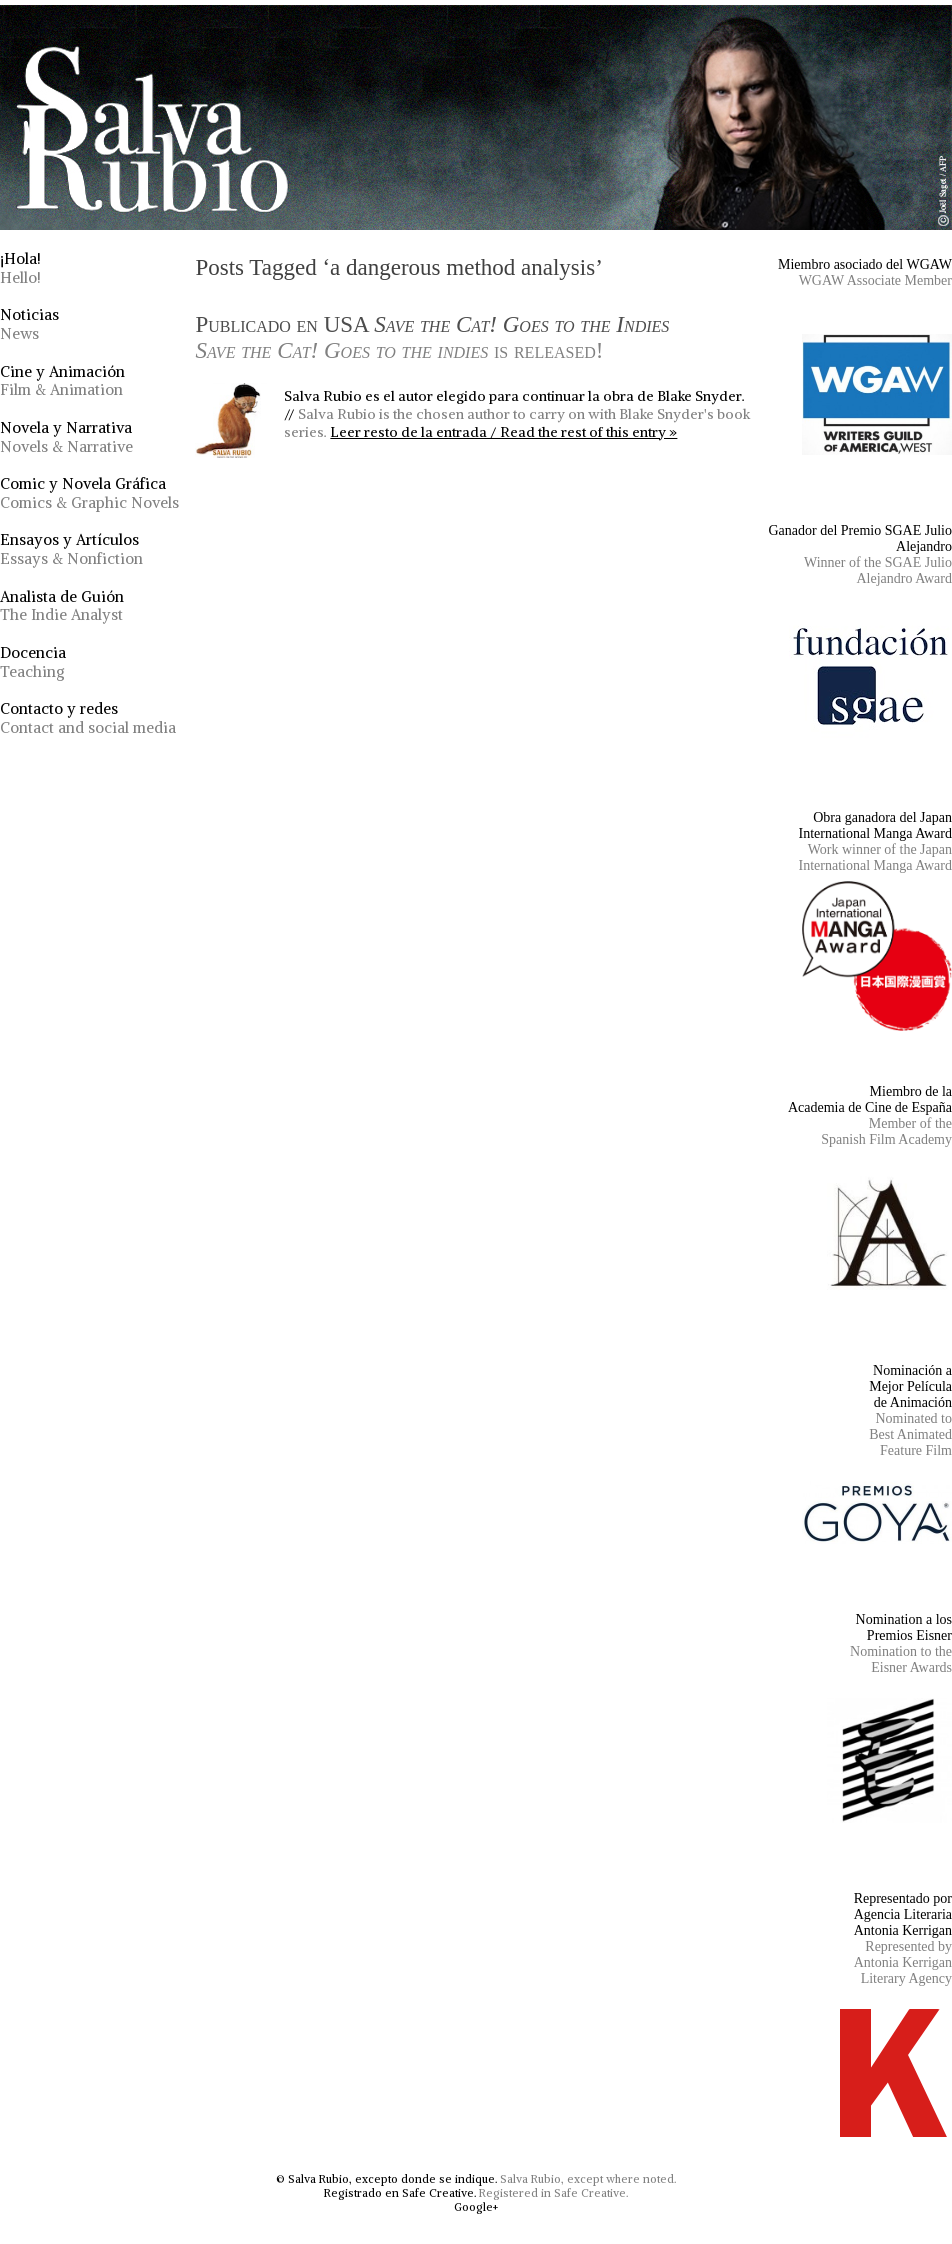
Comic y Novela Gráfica (89, 493)
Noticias (29, 324)
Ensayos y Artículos (71, 549)
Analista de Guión (62, 606)
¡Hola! (20, 268)
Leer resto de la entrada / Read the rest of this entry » (503, 432)
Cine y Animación (62, 381)
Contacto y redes (88, 718)
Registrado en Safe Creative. (400, 2193)
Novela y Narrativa (66, 437)
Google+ (476, 2207)
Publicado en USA (432, 337)
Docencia (33, 662)
